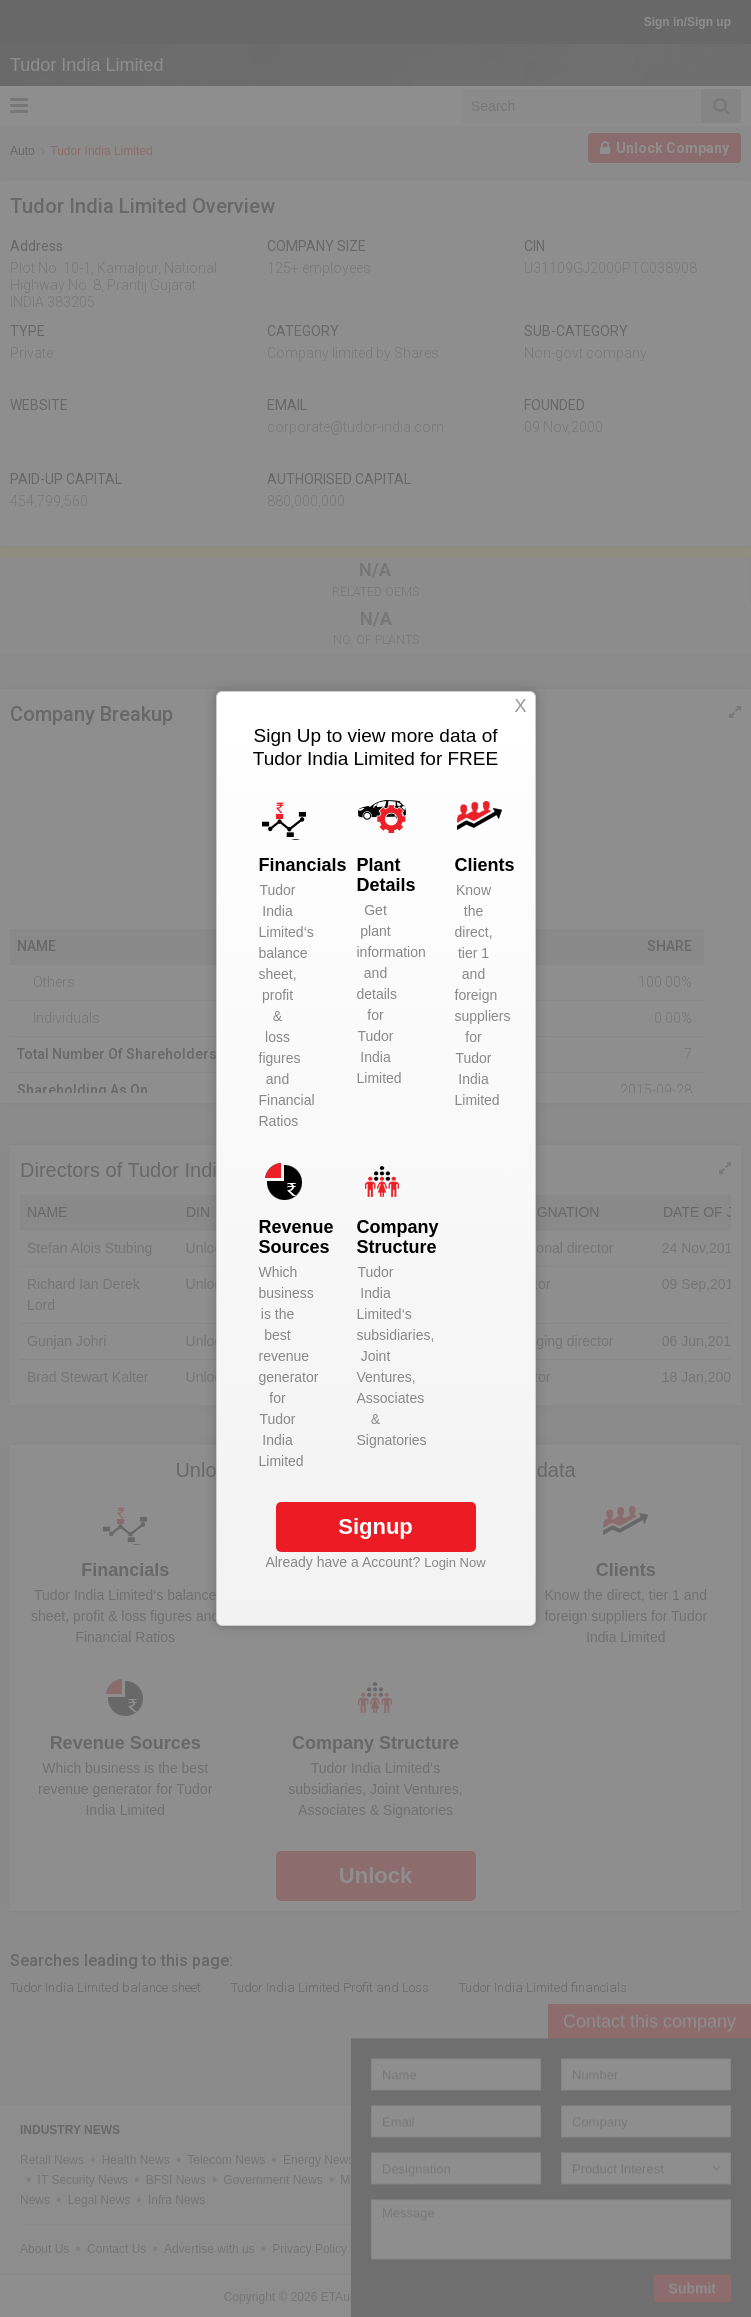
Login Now (454, 1562)
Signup (375, 1526)
